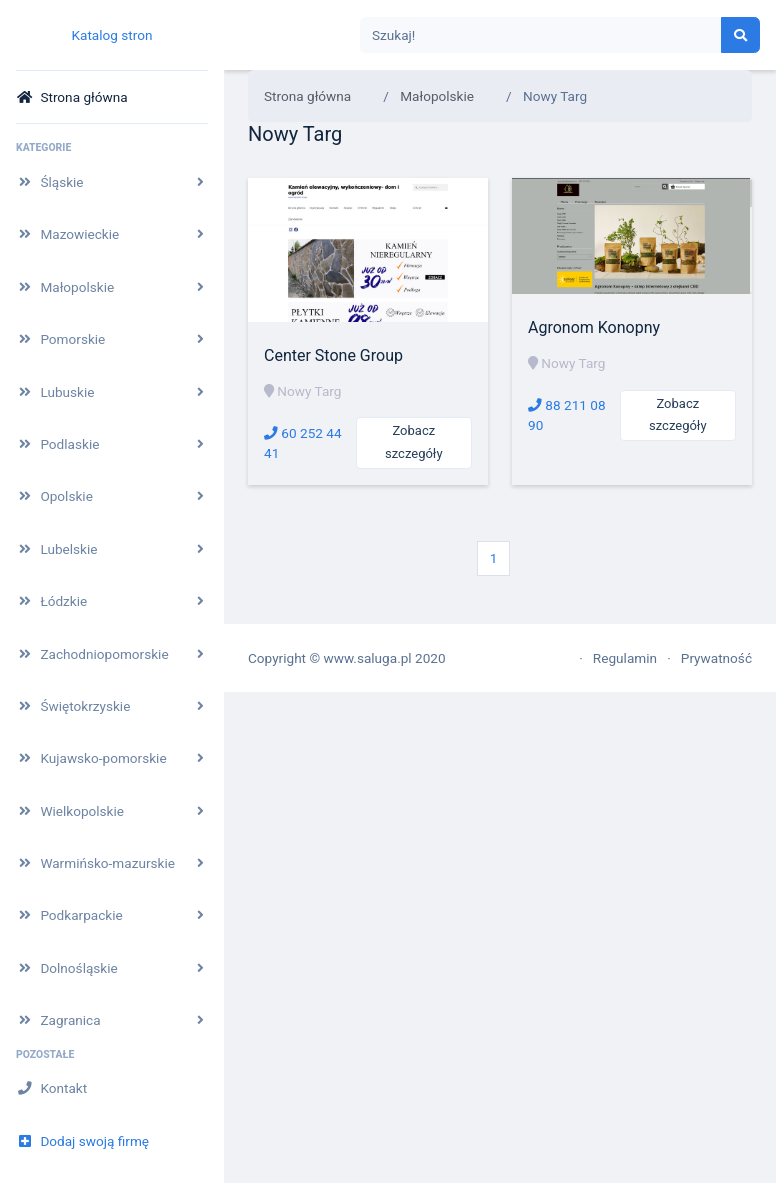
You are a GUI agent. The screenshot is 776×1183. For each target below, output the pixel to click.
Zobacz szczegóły (413, 442)
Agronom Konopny (594, 327)
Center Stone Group (333, 355)
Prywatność (716, 658)
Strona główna (307, 96)
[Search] (541, 35)
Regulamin (625, 658)
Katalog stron (111, 35)
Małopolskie (437, 96)
